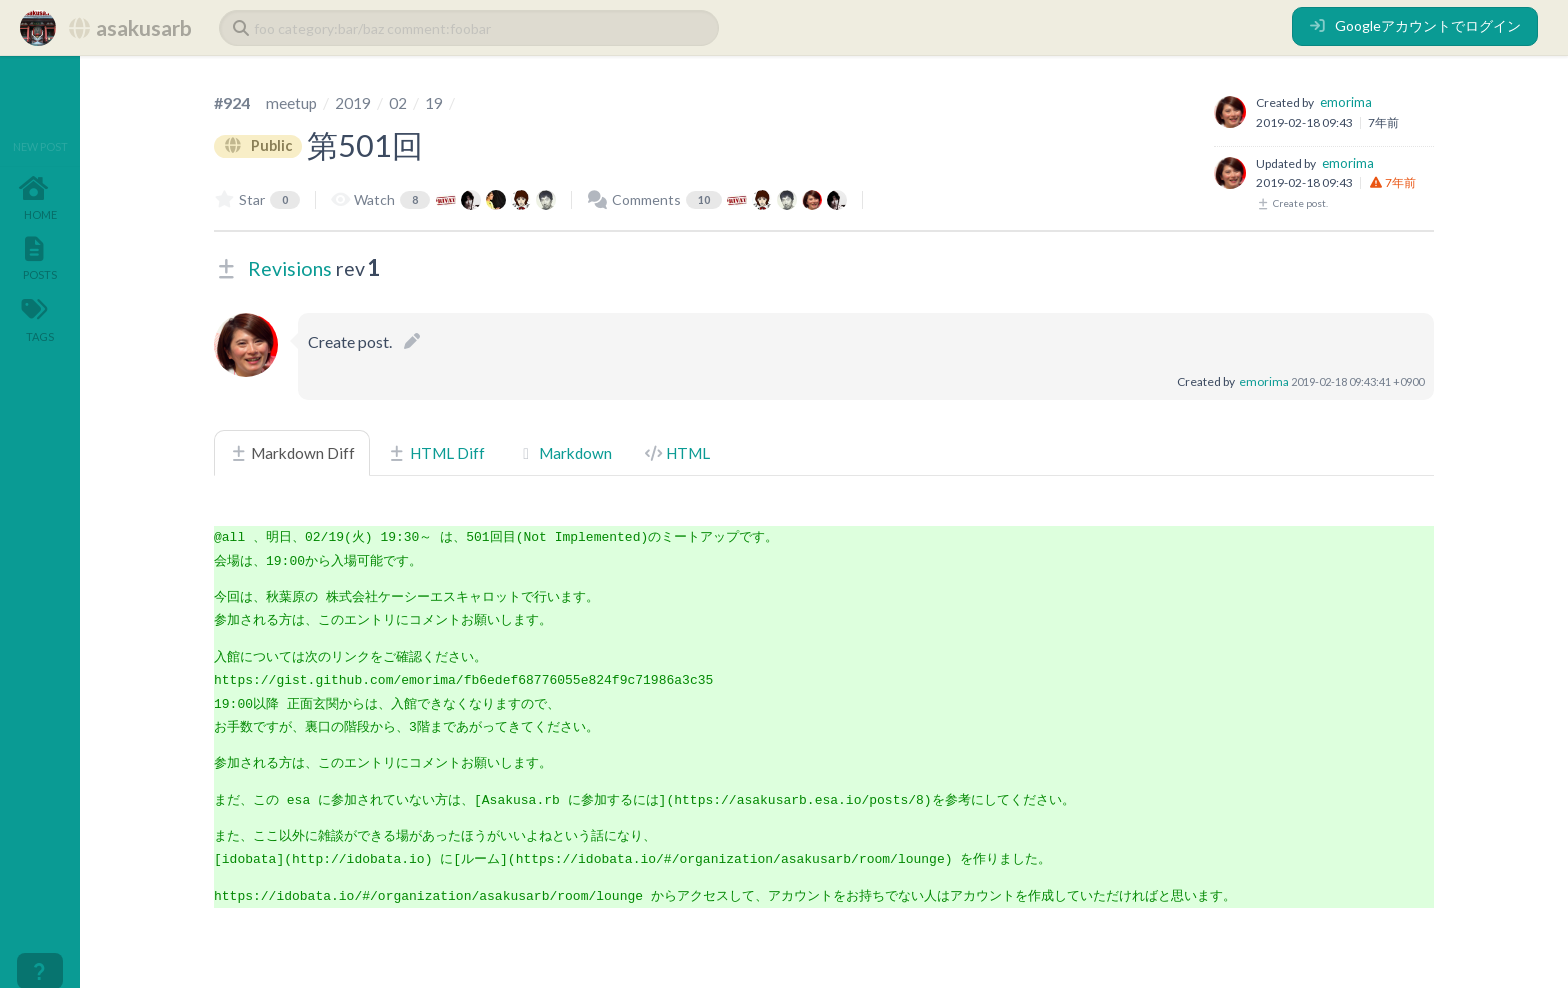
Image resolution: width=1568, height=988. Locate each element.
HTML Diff (435, 453)
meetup (292, 102)
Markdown (564, 453)
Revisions (290, 268)
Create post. (1292, 203)
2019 (354, 102)
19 (435, 102)
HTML (677, 453)
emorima (1346, 102)
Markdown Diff (292, 453)
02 (399, 102)
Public (260, 145)
